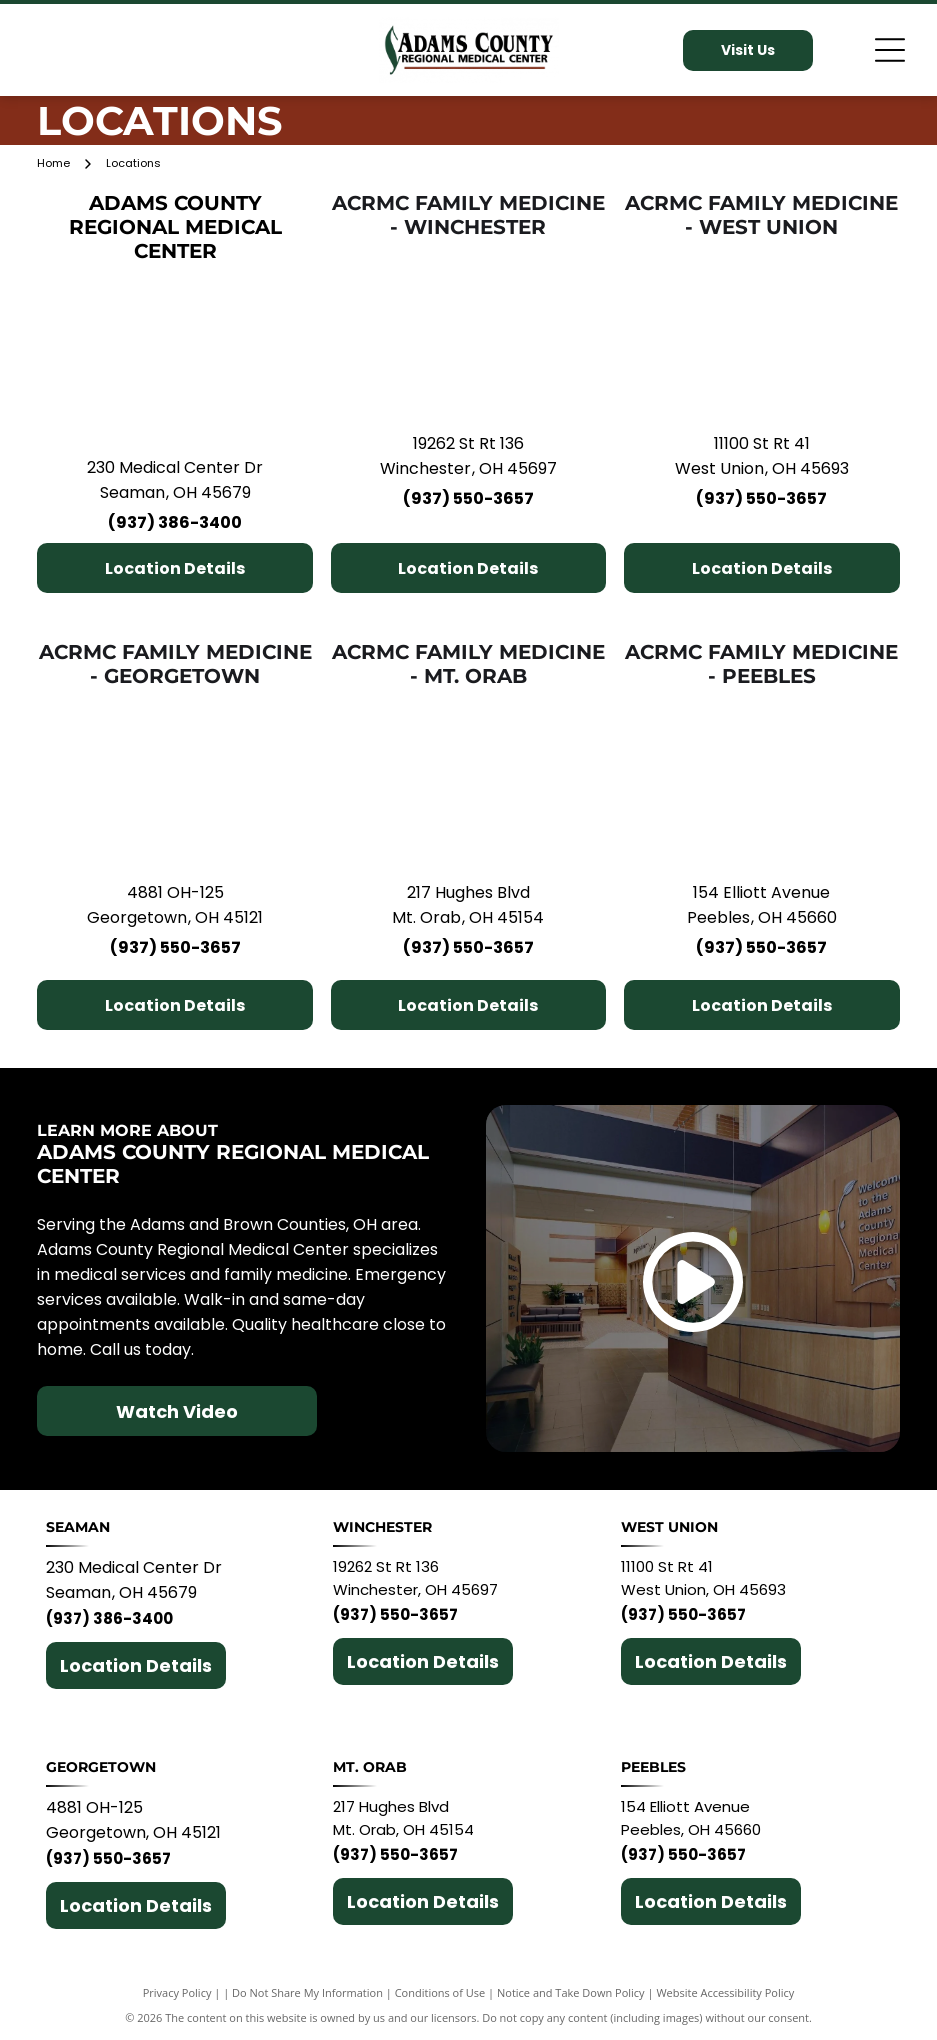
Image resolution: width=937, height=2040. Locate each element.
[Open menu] (890, 50)
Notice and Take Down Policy (571, 1992)
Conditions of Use (440, 1992)
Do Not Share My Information (307, 1992)
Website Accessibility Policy (725, 1992)
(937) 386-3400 (175, 522)
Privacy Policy (177, 1992)
